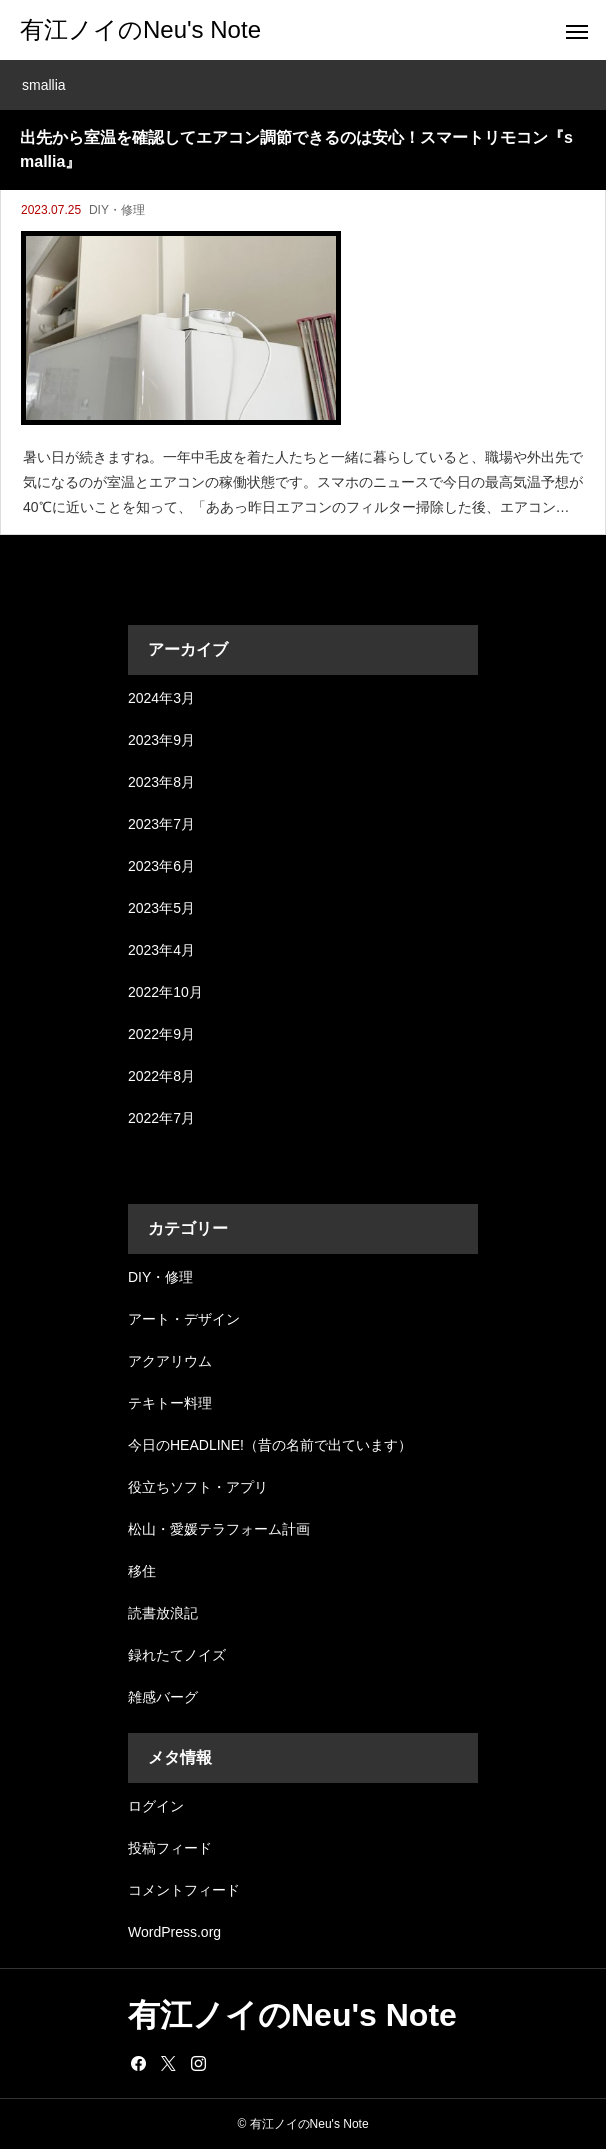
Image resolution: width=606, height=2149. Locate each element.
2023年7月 (161, 824)
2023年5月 (161, 908)
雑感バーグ (163, 1697)
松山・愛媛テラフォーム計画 (219, 1529)
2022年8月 (161, 1076)
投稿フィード (170, 1848)
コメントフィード (184, 1890)
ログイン (156, 1806)
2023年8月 (161, 782)
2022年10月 (165, 992)
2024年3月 (161, 698)
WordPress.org (174, 1932)
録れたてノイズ (177, 1655)
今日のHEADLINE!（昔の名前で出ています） (270, 1445)
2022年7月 (161, 1118)
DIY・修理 (117, 210)
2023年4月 (161, 950)
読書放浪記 (163, 1613)
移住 (142, 1571)
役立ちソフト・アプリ (198, 1487)
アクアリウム (170, 1361)
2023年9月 (161, 740)
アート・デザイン (184, 1319)
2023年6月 (161, 866)
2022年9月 (161, 1034)
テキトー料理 (170, 1403)
